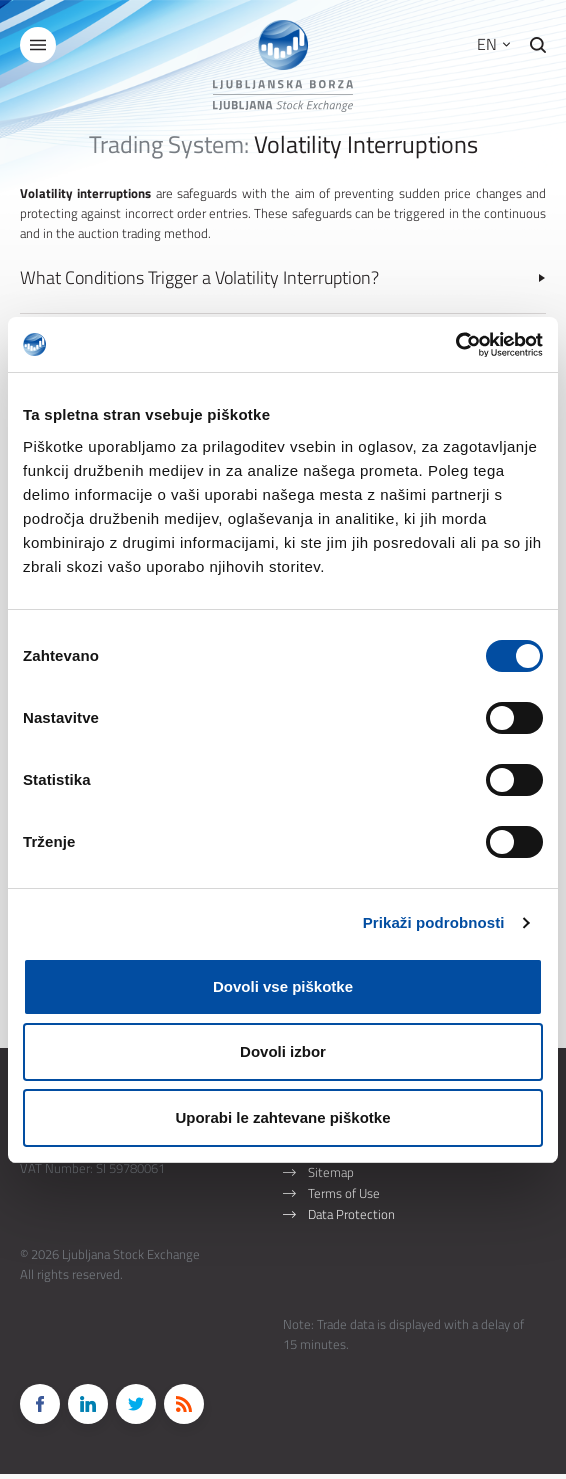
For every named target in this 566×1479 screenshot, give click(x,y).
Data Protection (351, 1219)
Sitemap (331, 1177)
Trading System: (169, 144)
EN (493, 44)
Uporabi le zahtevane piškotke (282, 1117)
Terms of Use (344, 1198)
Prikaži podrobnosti (434, 922)
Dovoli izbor (283, 1051)
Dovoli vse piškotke (283, 986)
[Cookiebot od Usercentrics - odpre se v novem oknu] (455, 345)
